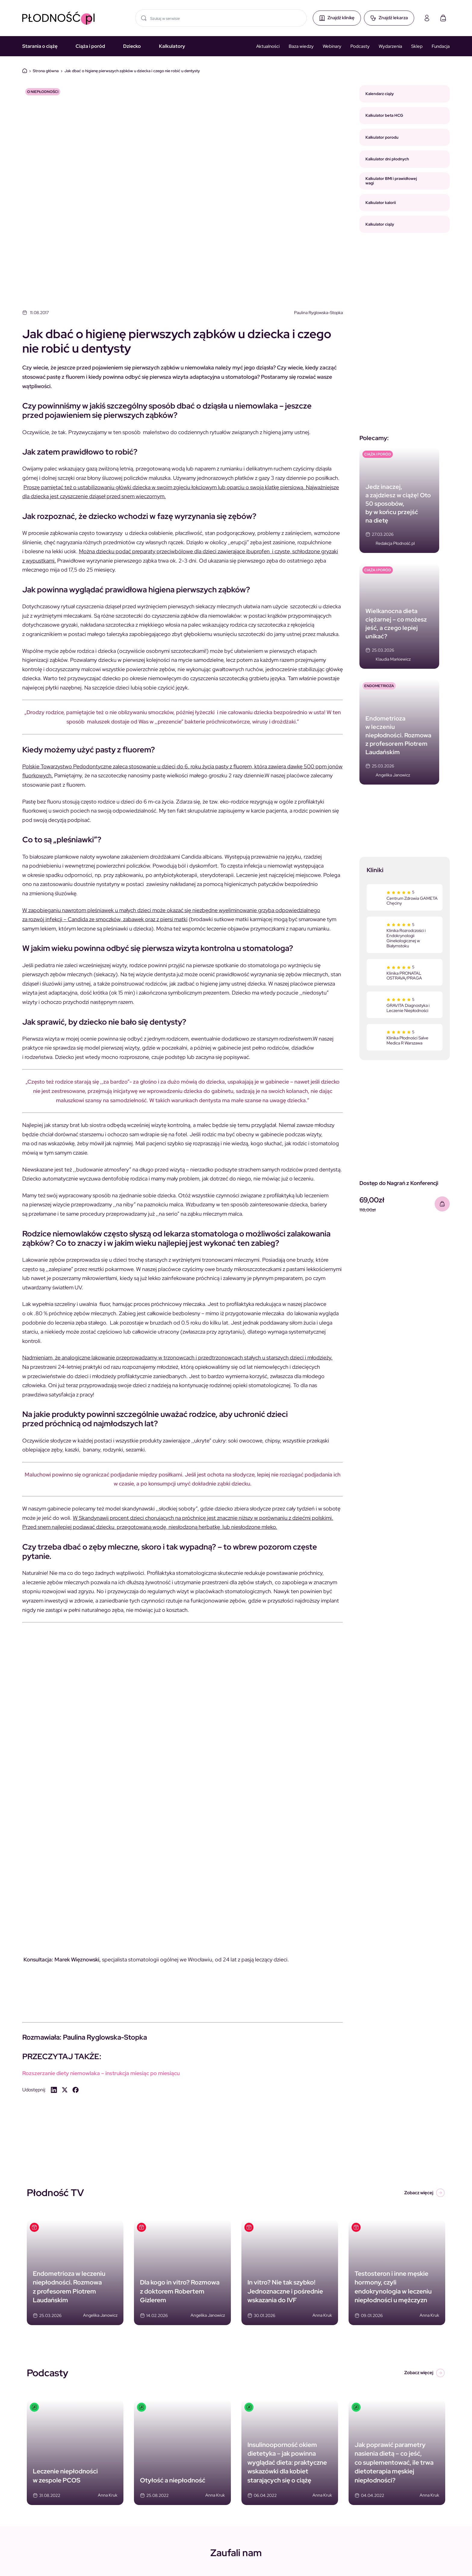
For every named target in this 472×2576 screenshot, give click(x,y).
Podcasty (360, 46)
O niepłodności (42, 91)
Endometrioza (379, 685)
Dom (24, 70)
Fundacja (441, 46)
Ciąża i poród (90, 46)
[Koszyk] (443, 18)
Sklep (417, 46)
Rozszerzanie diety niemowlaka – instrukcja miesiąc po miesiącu (101, 2073)
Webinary (332, 46)
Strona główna (46, 71)
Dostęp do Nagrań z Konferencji (398, 1183)
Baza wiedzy (301, 46)
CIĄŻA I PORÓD (377, 454)
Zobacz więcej (424, 2193)
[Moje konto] (426, 18)
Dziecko (132, 46)
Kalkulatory (172, 46)
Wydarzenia (390, 46)
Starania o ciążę (39, 46)
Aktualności (268, 46)
